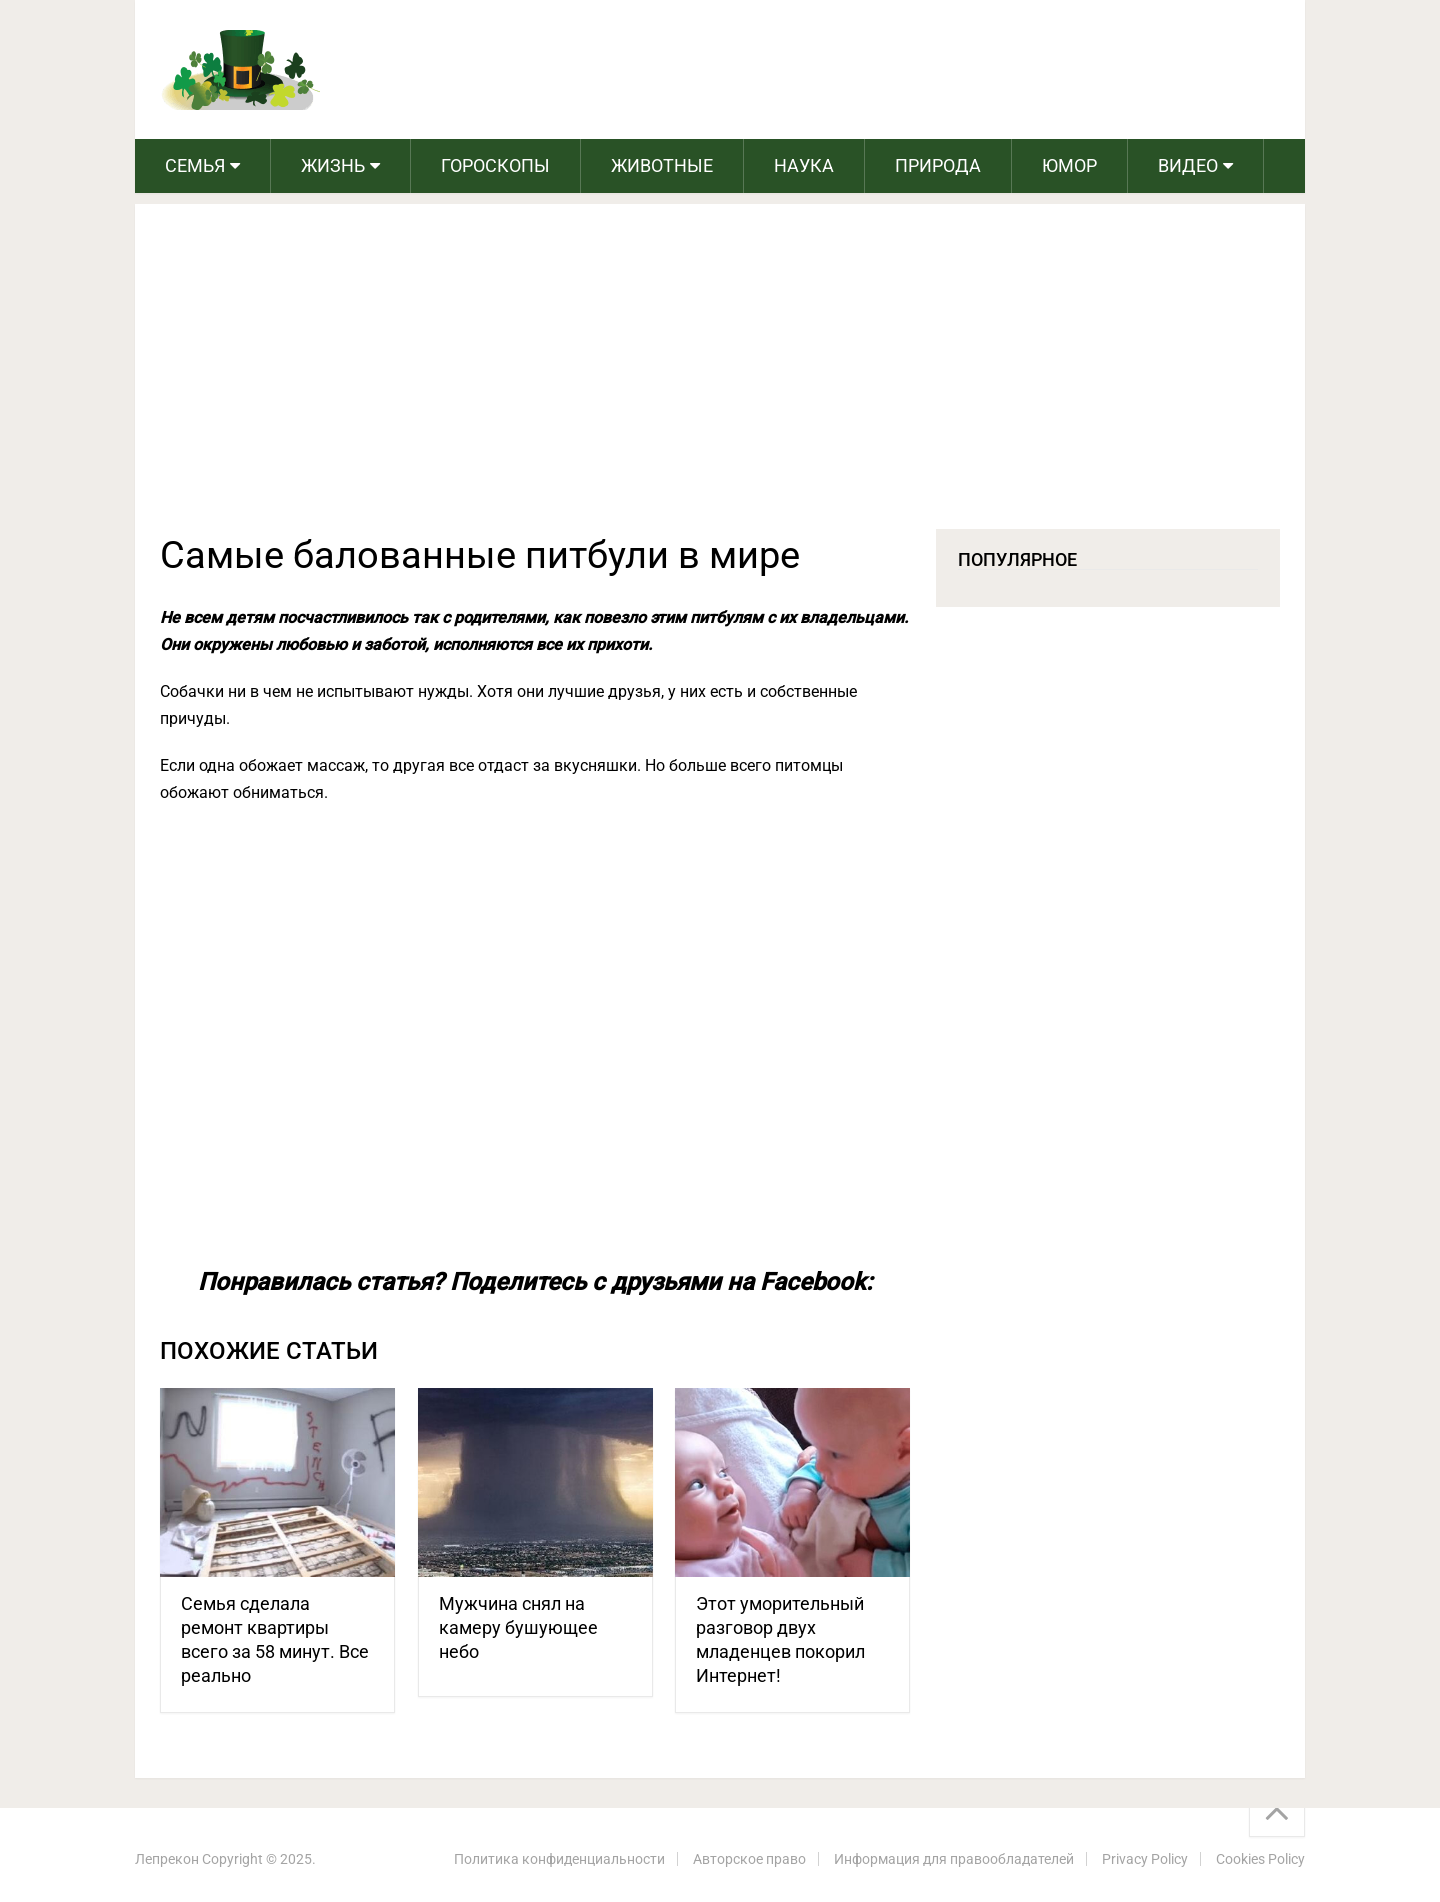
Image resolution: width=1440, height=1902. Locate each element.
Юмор (1069, 165)
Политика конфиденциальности (559, 1859)
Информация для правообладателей (954, 1859)
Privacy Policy (1145, 1859)
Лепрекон (167, 1859)
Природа (938, 165)
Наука (804, 165)
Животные (662, 165)
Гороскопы (495, 165)
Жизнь (333, 165)
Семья (195, 165)
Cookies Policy (1260, 1859)
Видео (1188, 165)
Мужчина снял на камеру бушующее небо (518, 1627)
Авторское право (749, 1859)
